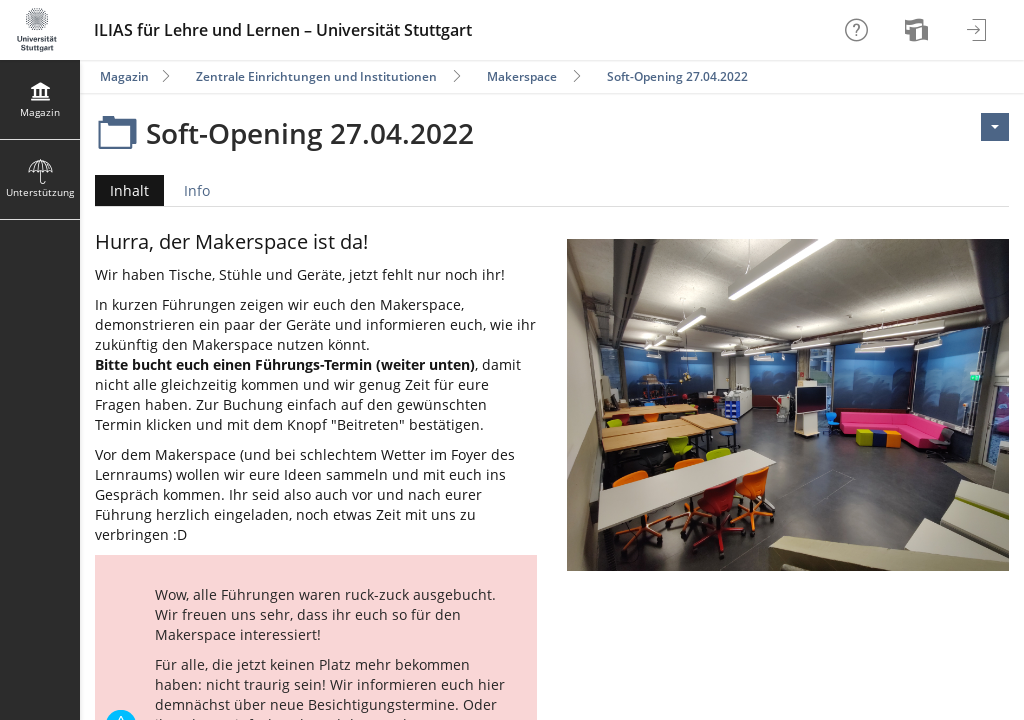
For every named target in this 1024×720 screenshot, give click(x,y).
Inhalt (122, 190)
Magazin (124, 76)
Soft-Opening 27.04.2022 (677, 76)
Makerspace (522, 76)
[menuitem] (919, 30)
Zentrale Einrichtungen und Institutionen (316, 76)
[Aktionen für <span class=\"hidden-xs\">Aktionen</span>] (995, 127)
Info (197, 190)
